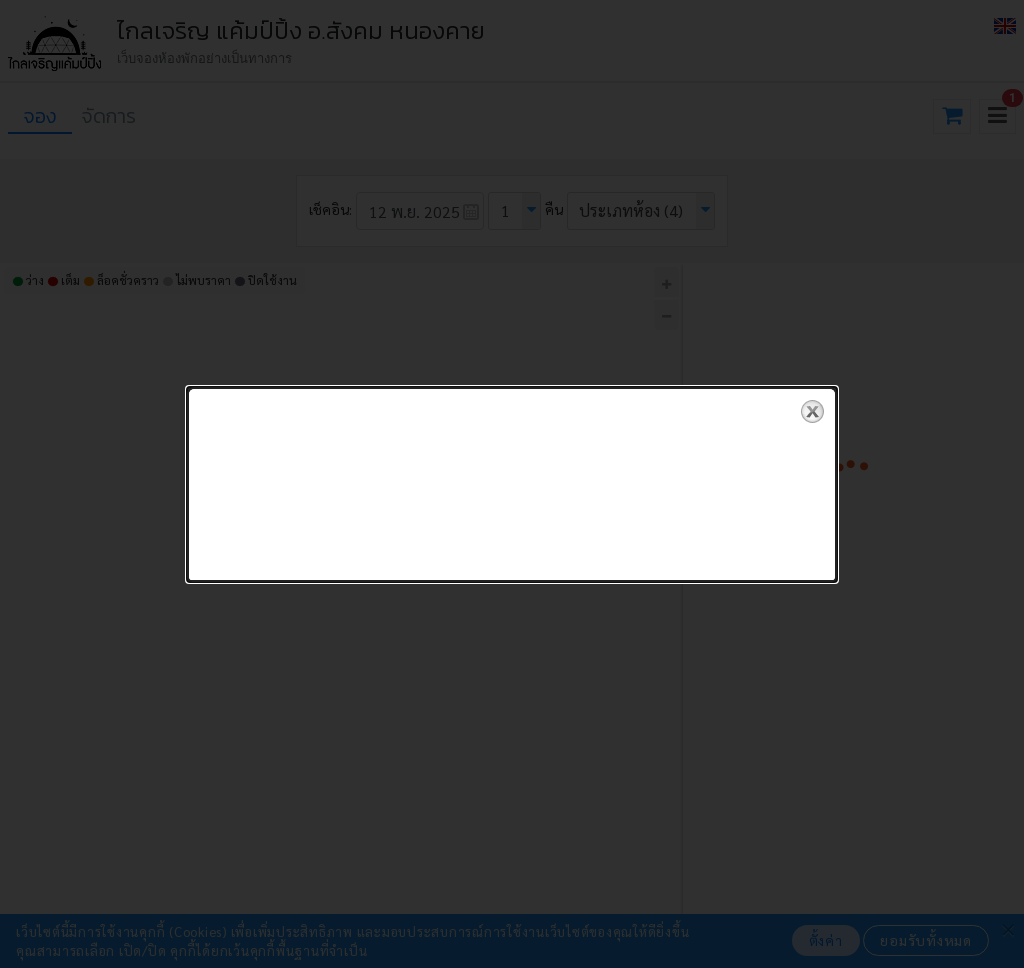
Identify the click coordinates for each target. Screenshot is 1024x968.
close (812, 402)
